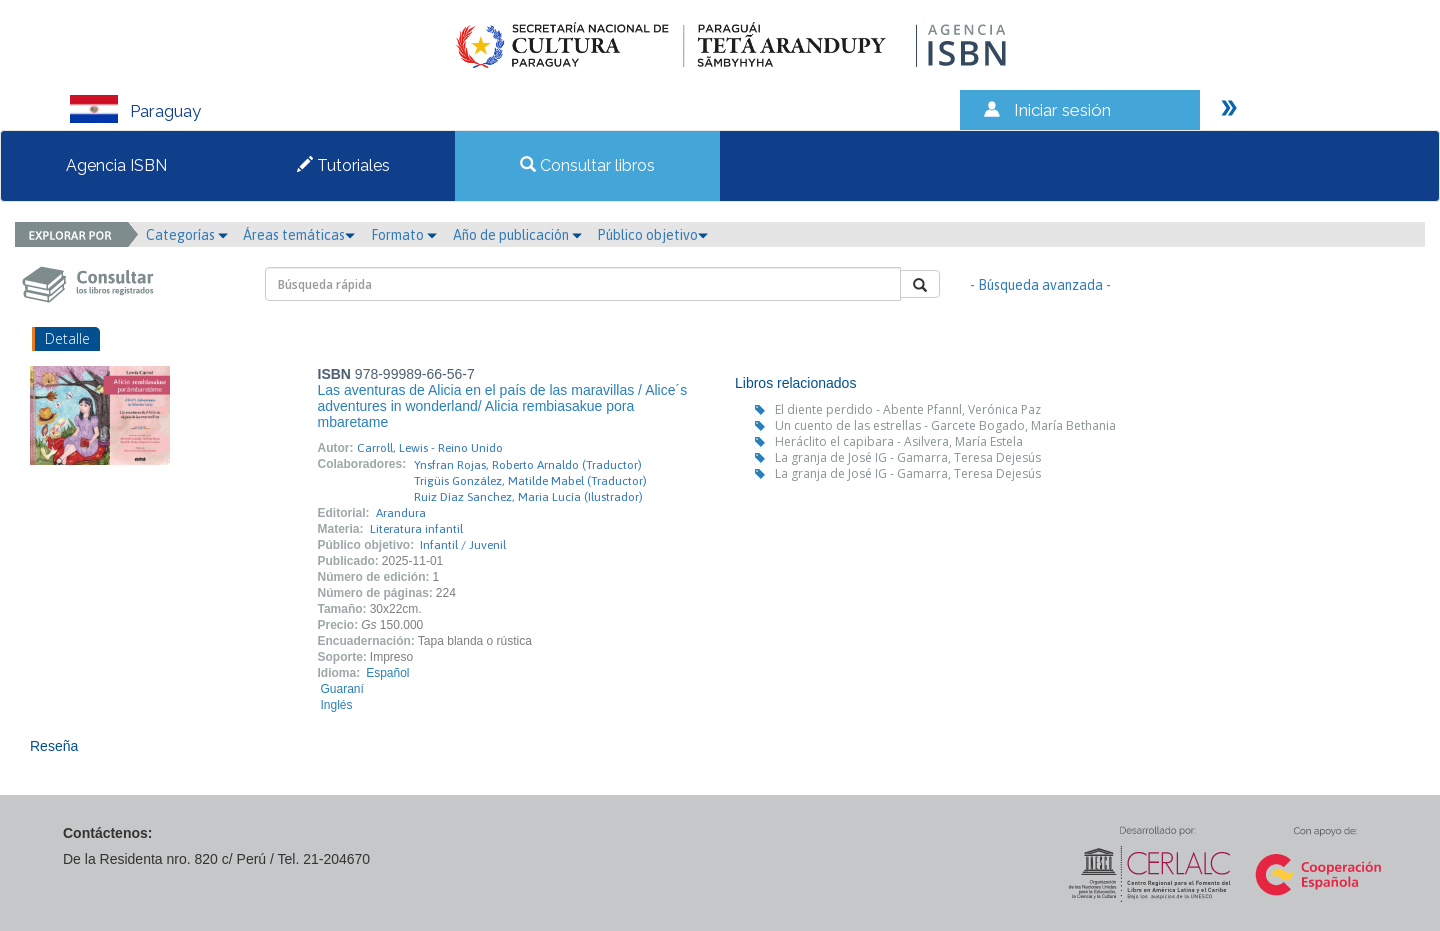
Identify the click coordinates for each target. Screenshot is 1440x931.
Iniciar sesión (1062, 110)
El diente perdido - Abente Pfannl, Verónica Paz (908, 409)
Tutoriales (343, 165)
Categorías (187, 235)
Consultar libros (587, 165)
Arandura (401, 513)
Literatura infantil (416, 529)
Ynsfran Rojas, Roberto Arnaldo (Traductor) (528, 465)
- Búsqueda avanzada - (1040, 285)
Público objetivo (652, 235)
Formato (404, 235)
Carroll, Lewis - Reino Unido (430, 448)
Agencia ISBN (116, 165)
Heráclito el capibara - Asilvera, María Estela (899, 441)
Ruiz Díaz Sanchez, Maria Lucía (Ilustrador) (528, 497)
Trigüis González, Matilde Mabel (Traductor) (530, 481)
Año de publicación (517, 235)
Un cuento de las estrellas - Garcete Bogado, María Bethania (945, 425)
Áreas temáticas (299, 235)
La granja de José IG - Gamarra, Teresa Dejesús (908, 457)
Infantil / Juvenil (463, 545)
